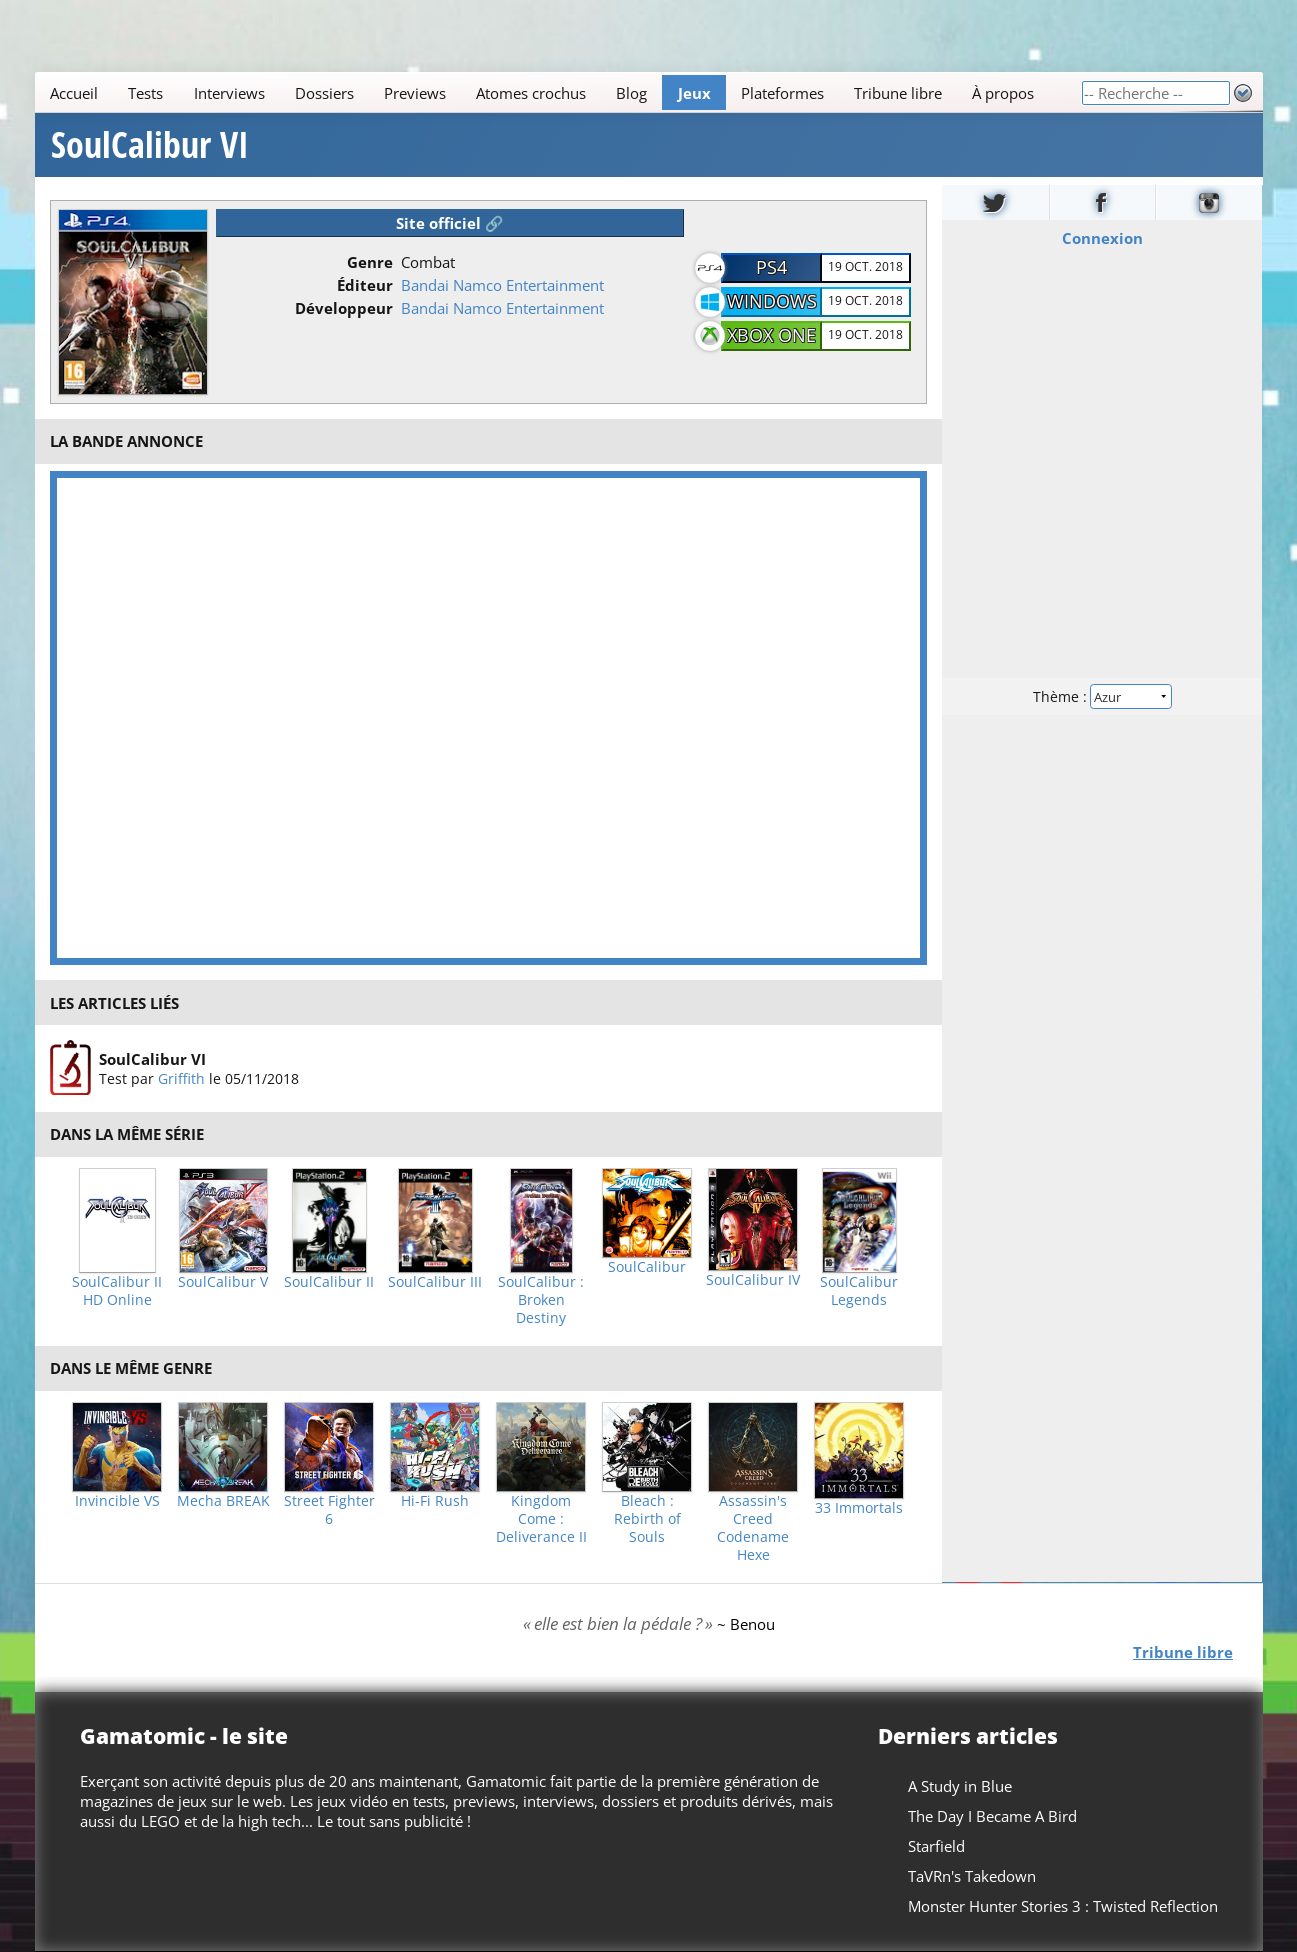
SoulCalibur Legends (859, 1291)
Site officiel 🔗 (450, 223)
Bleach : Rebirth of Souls (647, 1519)
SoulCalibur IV (753, 1280)
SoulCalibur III (435, 1282)
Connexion (1102, 238)
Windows (772, 301)
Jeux (693, 93)
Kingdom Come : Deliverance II (541, 1519)
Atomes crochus (531, 93)
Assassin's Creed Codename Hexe (753, 1528)
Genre (370, 262)
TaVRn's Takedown (971, 1876)
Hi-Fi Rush (435, 1501)
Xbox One (771, 335)
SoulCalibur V (223, 1282)
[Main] (558, 92)
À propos (1003, 93)
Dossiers (323, 93)
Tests (145, 93)
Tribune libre (897, 93)
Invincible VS (117, 1501)
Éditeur (365, 285)
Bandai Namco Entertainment (502, 285)
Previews (414, 93)
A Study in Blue (959, 1786)
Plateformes (781, 93)
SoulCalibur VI (150, 145)
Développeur (344, 308)
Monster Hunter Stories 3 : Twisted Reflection (1062, 1906)
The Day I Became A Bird (991, 1816)
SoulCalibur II (329, 1282)
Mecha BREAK (223, 1501)
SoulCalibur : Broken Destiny (541, 1300)
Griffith (180, 1078)
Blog (631, 93)
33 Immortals (859, 1508)
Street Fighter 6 (329, 1510)
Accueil (74, 93)
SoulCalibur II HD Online (117, 1291)
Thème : (1102, 696)
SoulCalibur (647, 1267)
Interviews (228, 93)
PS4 (771, 267)
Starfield (935, 1846)
